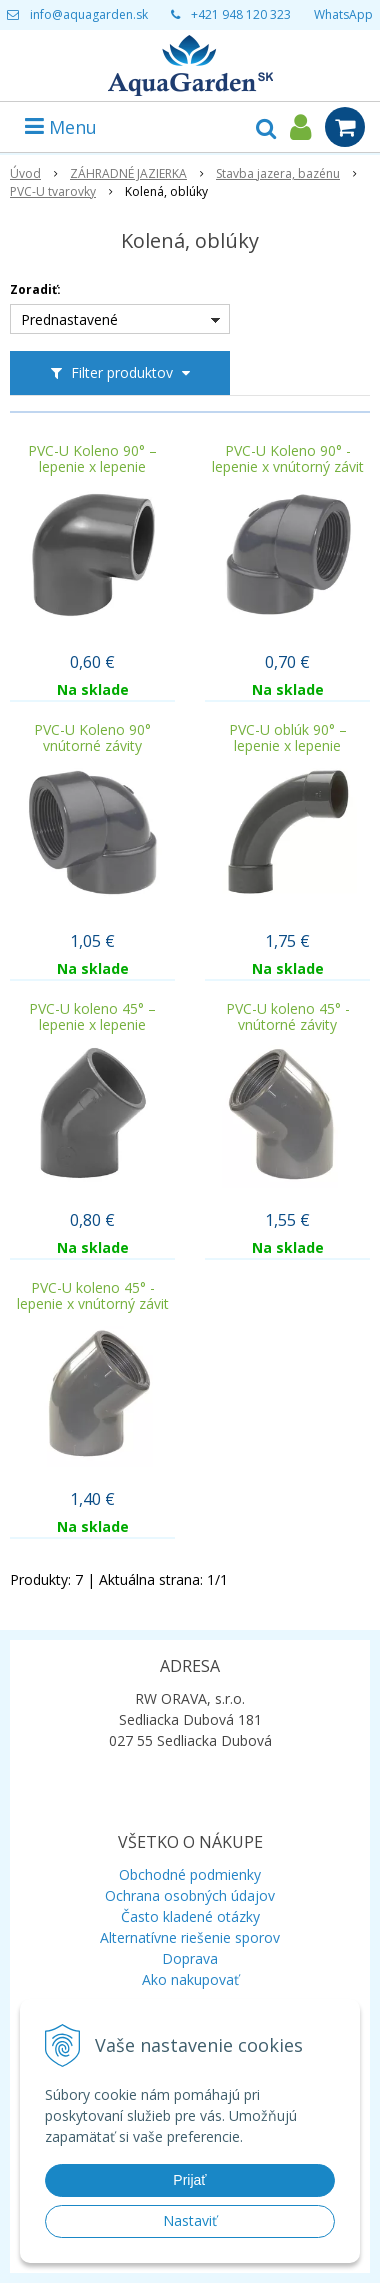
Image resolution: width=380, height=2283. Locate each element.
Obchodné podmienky (190, 1874)
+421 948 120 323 (241, 14)
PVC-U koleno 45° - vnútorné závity (288, 1017)
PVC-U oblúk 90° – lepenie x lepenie (288, 738)
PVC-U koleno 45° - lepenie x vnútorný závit (93, 1296)
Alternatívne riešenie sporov (190, 1937)
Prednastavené (69, 319)
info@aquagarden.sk (89, 14)
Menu (61, 127)
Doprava (190, 1958)
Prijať (189, 2180)
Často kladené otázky (190, 1916)
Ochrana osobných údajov (190, 1895)
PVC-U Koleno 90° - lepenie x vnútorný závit (288, 459)
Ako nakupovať (190, 1979)
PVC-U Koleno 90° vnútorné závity (92, 738)
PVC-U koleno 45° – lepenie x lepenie (92, 1017)
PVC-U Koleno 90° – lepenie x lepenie (92, 459)
